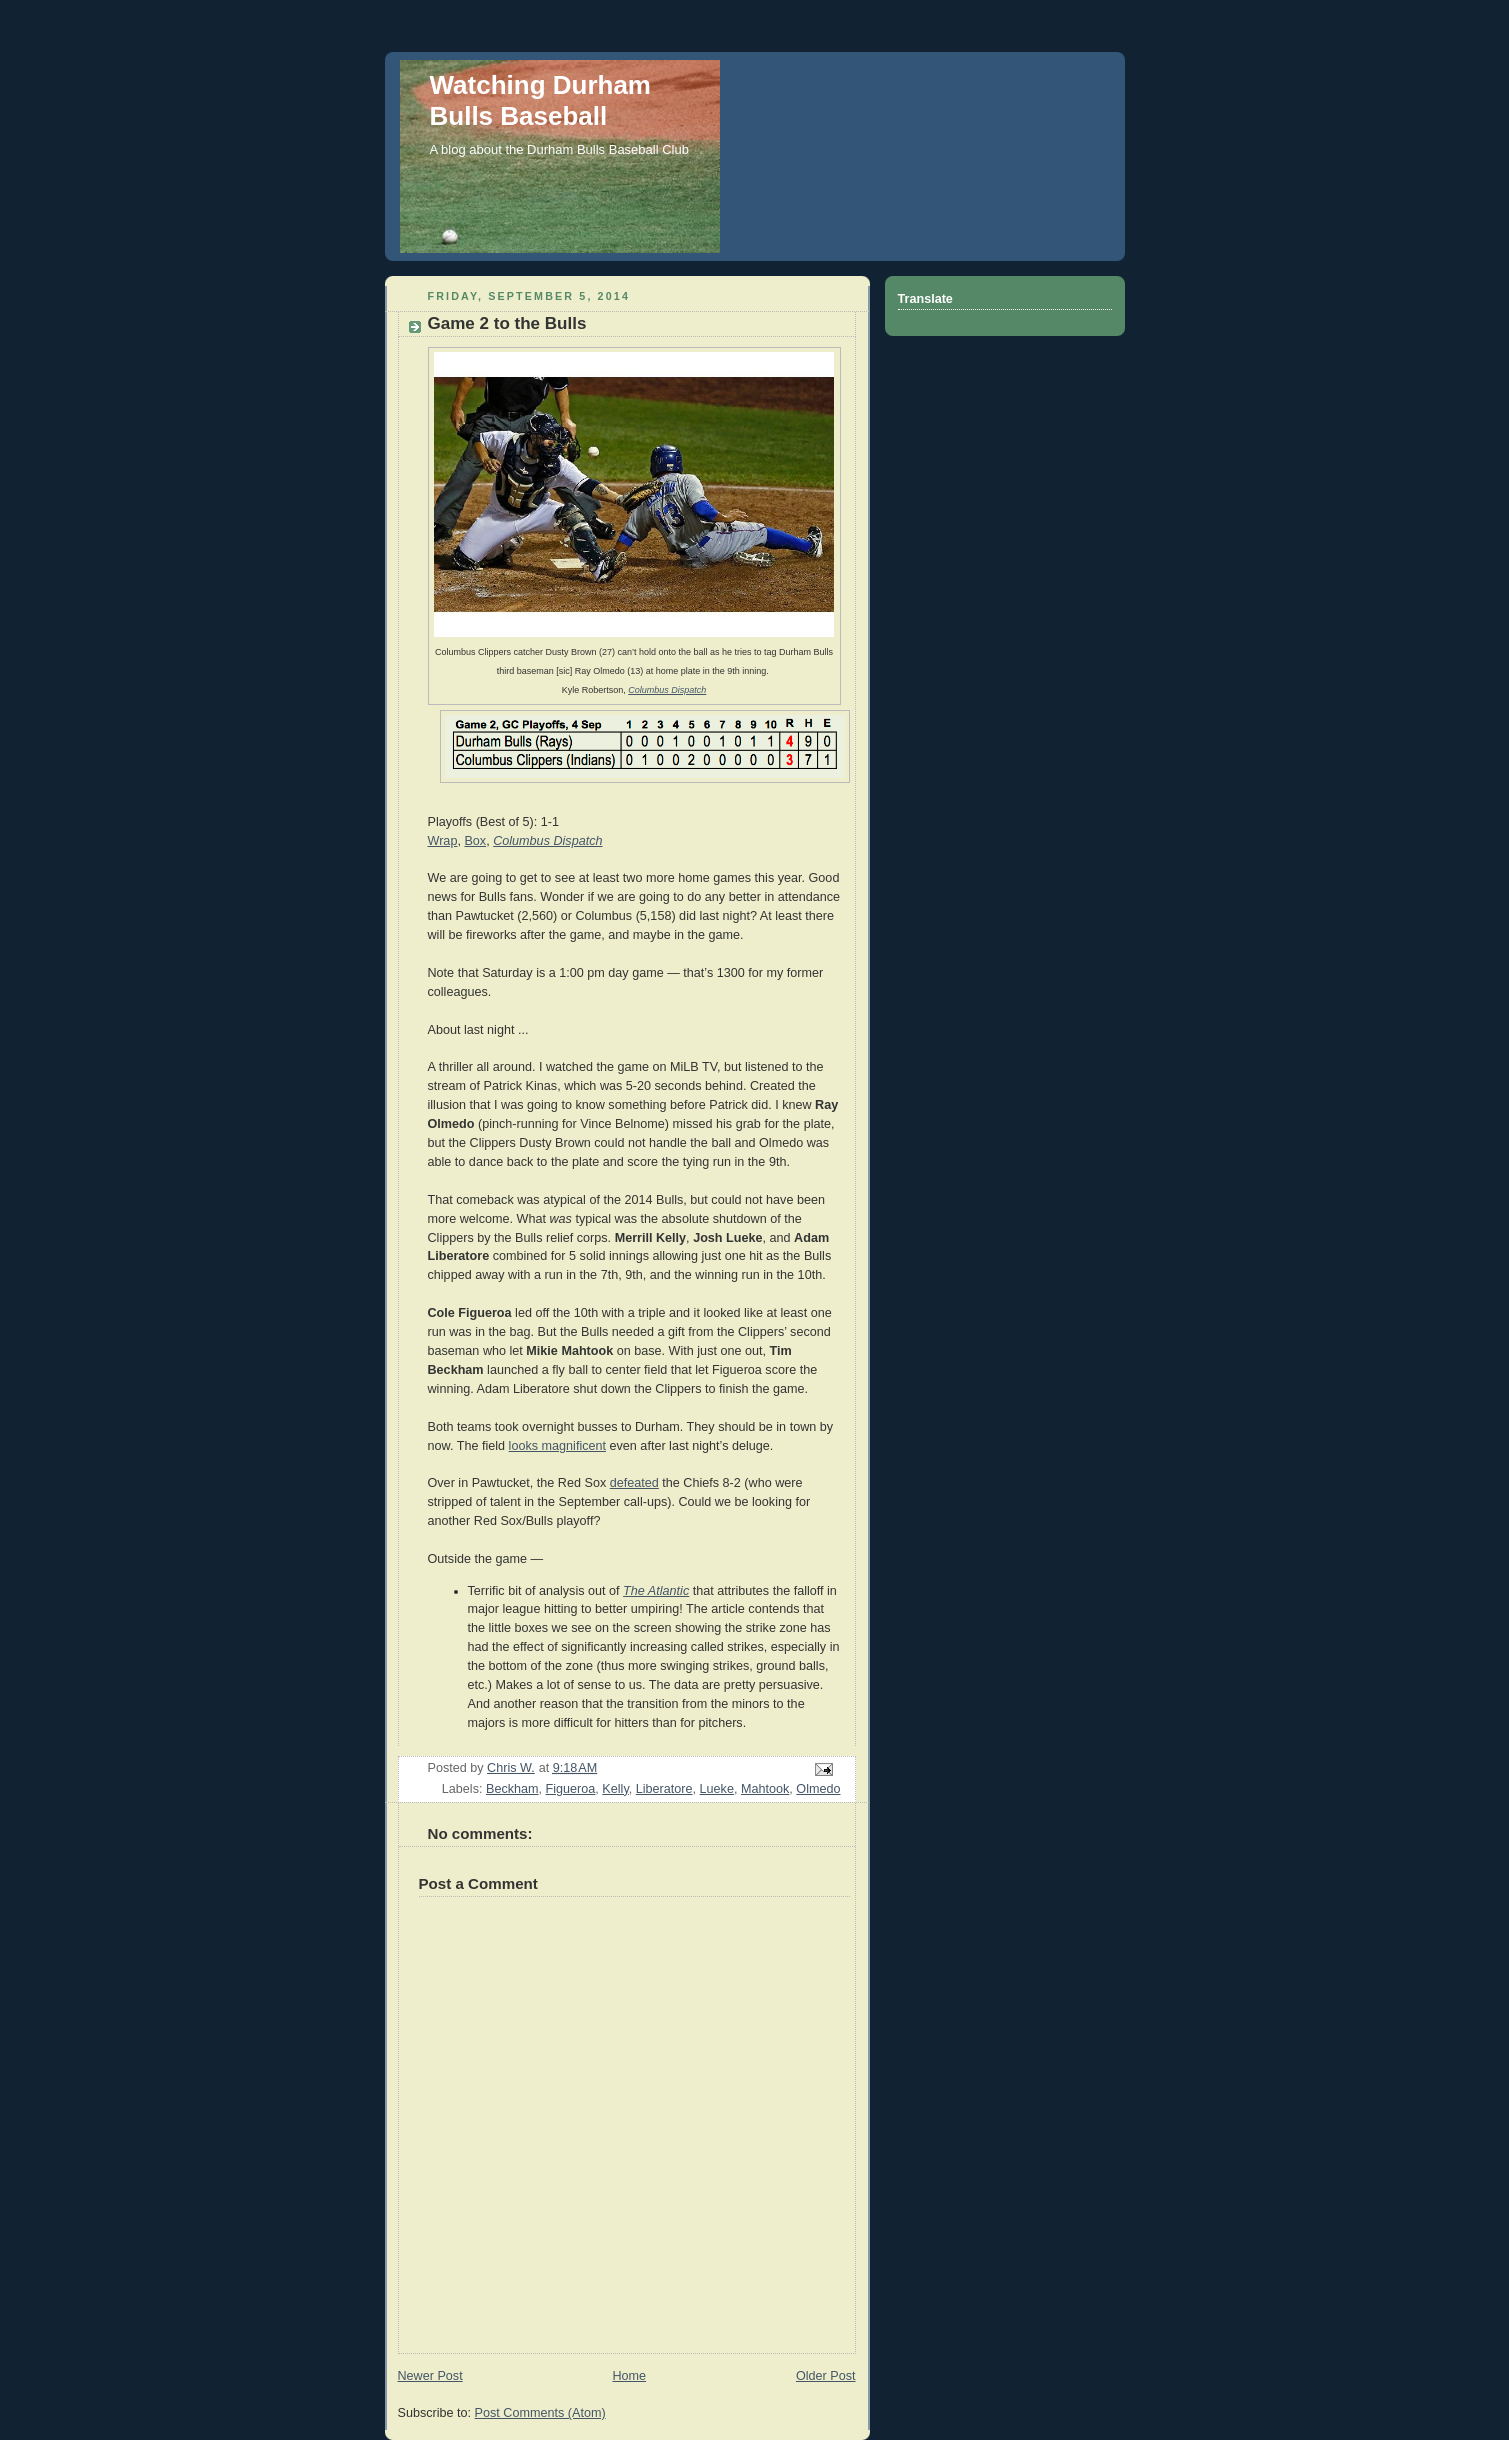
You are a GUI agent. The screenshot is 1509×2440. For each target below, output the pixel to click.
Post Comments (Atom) (540, 2413)
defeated (634, 1483)
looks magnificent (557, 1446)
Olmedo (818, 1789)
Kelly (615, 1789)
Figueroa (571, 1789)
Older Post (826, 2376)
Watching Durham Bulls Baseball (540, 100)
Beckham (512, 1789)
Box (475, 841)
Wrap (443, 841)
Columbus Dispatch (667, 690)
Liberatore (664, 1789)
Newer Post (430, 2376)
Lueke (717, 1789)
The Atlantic (656, 1591)
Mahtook (765, 1789)
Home (629, 2376)
